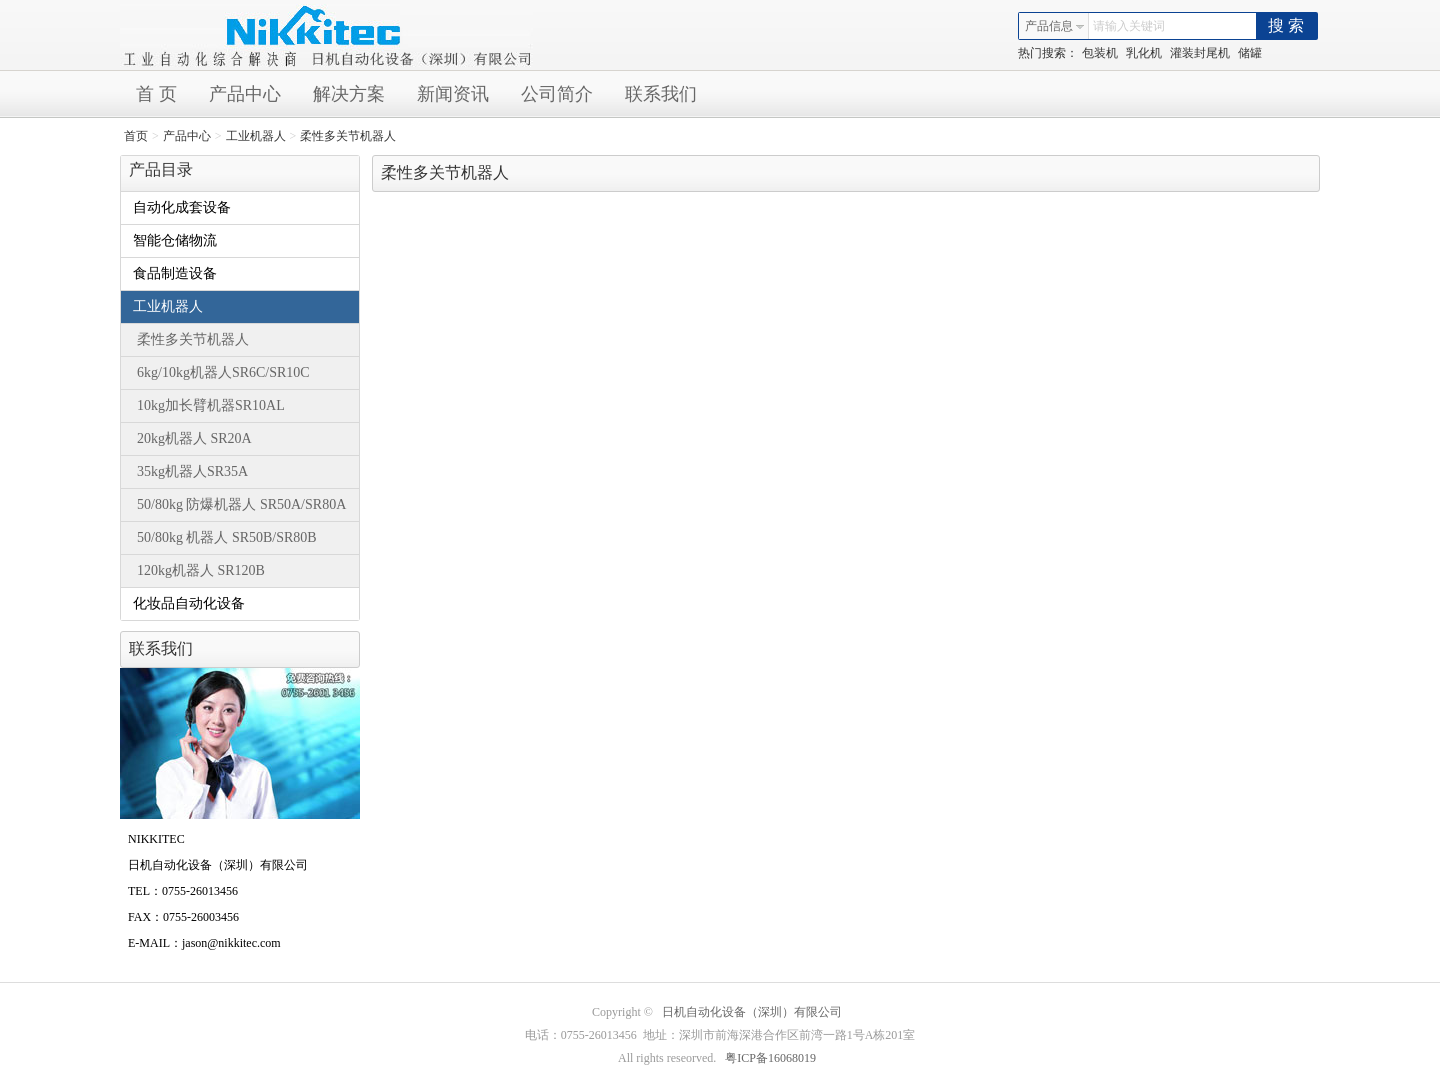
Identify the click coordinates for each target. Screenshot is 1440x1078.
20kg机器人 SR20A (194, 438)
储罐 (1250, 53)
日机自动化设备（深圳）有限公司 (752, 1012)
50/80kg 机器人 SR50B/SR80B (227, 537)
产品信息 (1055, 26)
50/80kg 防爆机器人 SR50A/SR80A (241, 504)
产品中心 (245, 94)
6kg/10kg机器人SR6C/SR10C (223, 372)
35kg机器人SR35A (192, 471)
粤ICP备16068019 (770, 1058)
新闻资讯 (453, 94)
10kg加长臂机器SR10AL (211, 405)
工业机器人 (256, 136)
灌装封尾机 (1200, 53)
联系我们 (661, 94)
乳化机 (1144, 53)
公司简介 (557, 94)
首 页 (156, 94)
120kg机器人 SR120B (201, 570)
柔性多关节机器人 (348, 136)
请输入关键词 (1129, 26)
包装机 (1100, 53)
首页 (136, 136)
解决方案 (349, 94)
